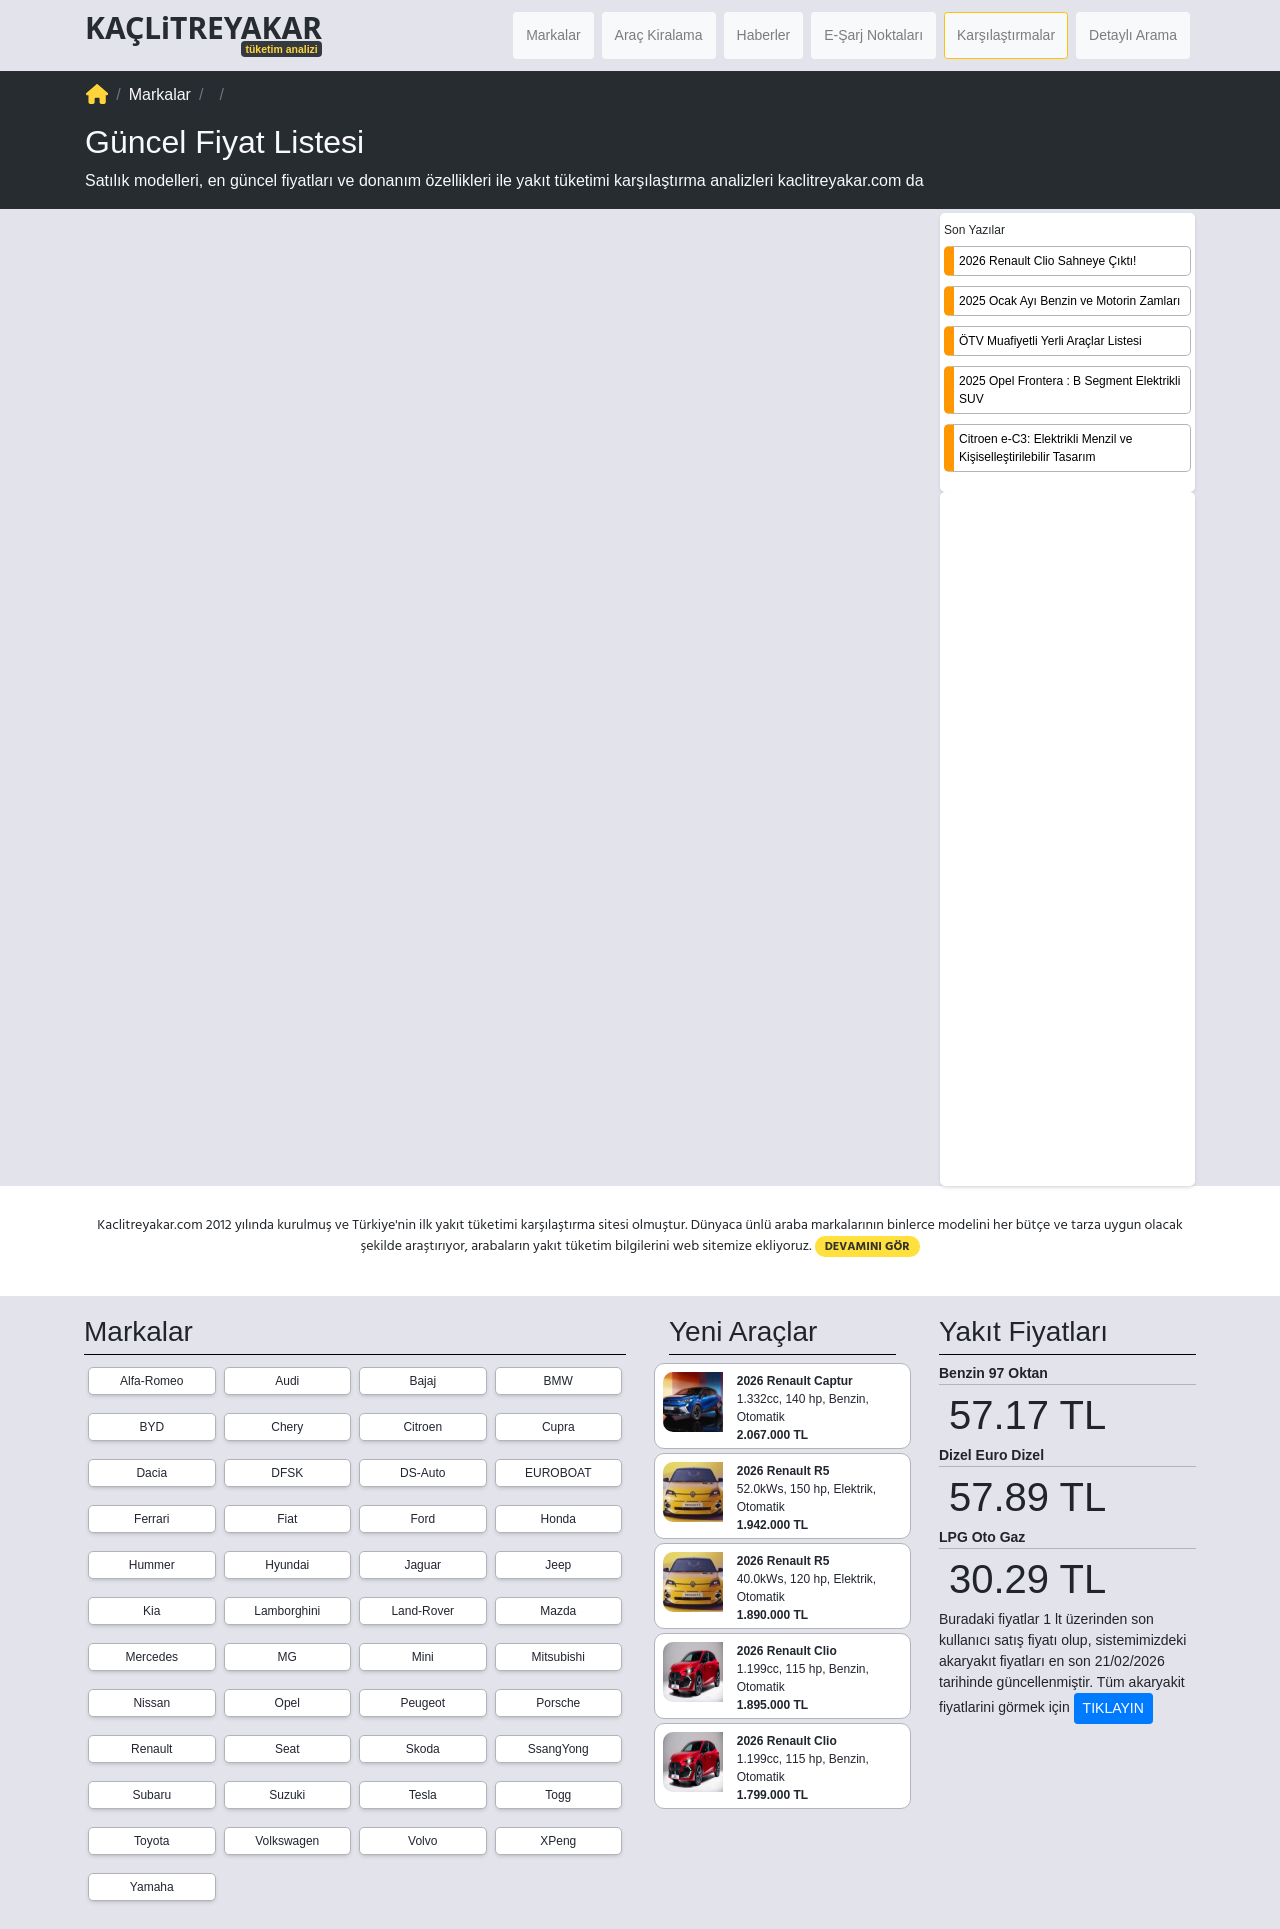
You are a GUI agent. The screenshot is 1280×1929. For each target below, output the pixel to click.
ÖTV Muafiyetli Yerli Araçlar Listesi (1050, 341)
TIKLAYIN (1113, 1708)
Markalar (553, 35)
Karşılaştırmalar (1006, 35)
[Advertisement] (1067, 841)
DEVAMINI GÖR (867, 1246)
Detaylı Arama (1133, 35)
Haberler (764, 35)
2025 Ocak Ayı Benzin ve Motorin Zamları (1069, 301)
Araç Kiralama (659, 35)
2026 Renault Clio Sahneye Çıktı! (1047, 261)
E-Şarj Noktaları (873, 35)
